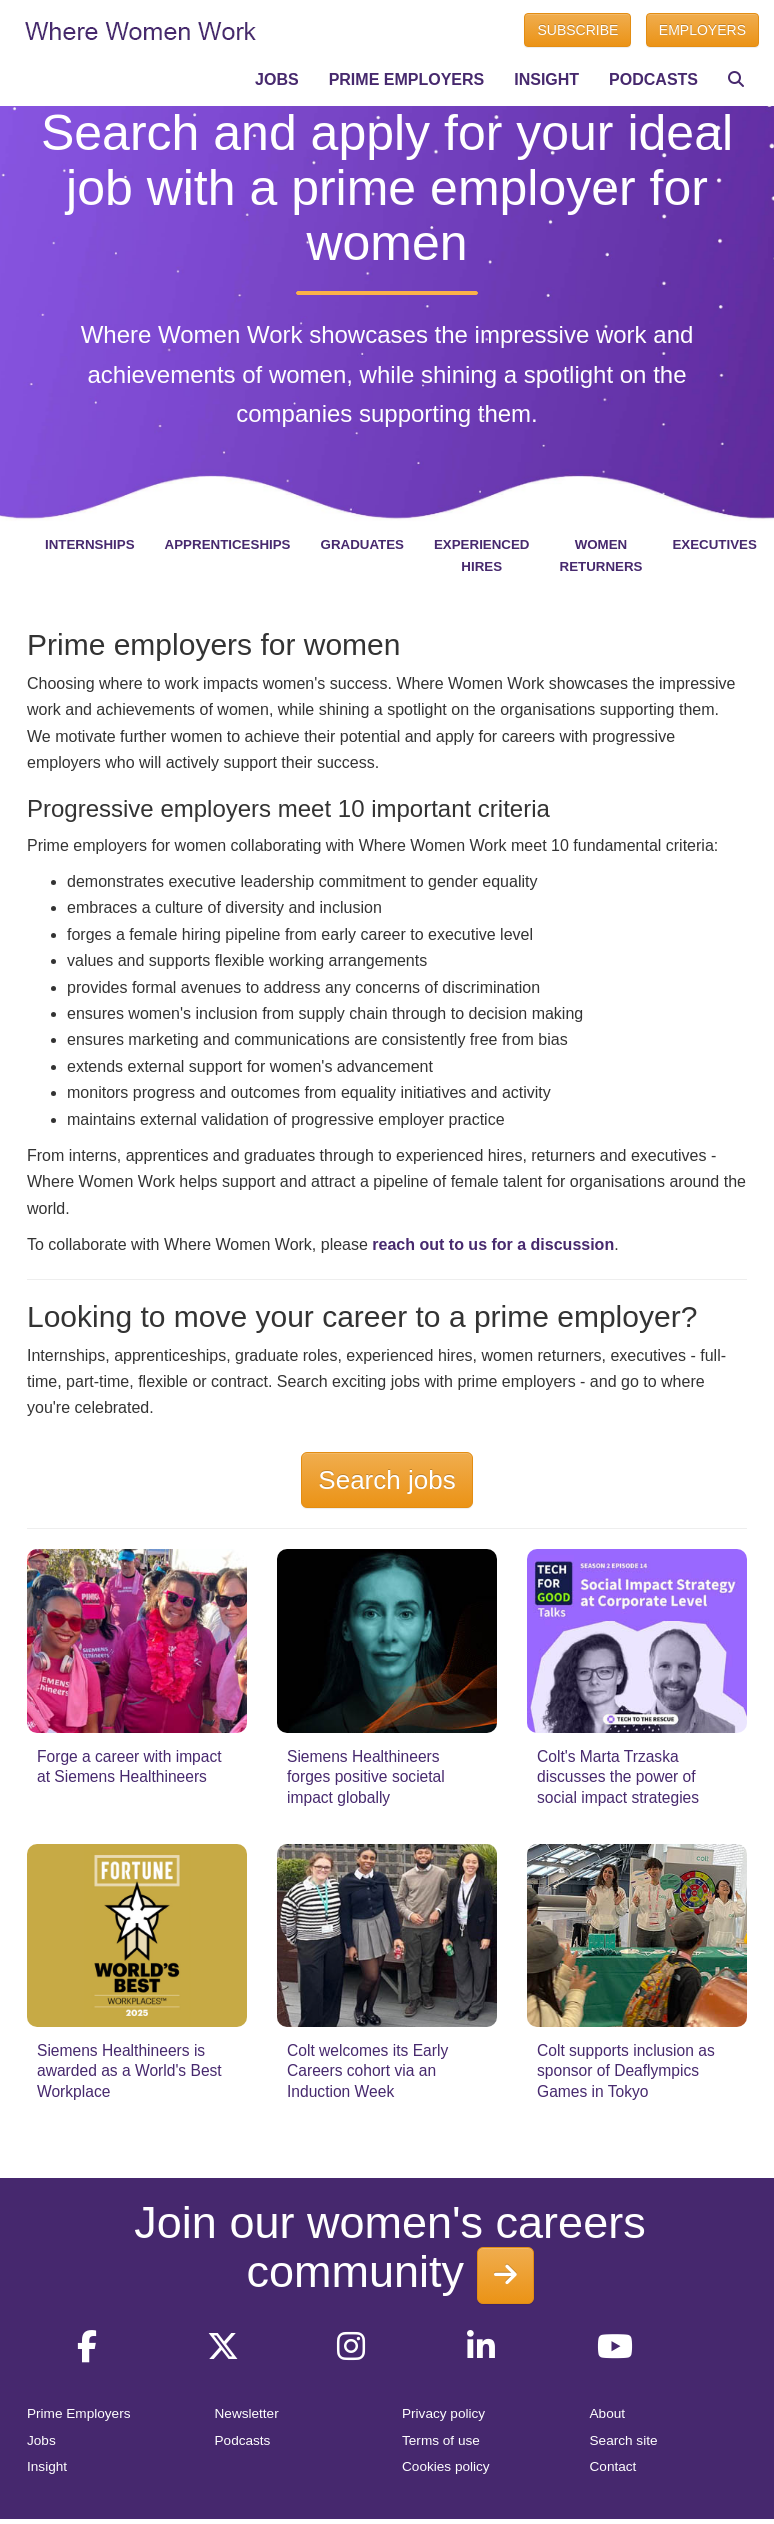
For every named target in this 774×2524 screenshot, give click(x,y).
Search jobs (386, 1480)
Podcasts (243, 2440)
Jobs (41, 2440)
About (608, 2413)
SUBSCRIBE (577, 30)
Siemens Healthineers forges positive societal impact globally (366, 1777)
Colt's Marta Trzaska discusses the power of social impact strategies (618, 1777)
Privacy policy (443, 2413)
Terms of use (441, 2440)
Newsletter (247, 2413)
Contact (613, 2466)
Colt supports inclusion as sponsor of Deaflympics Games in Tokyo (626, 2071)
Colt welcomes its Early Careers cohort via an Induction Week (367, 2071)
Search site (624, 2440)
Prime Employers (79, 2413)
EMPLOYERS (702, 30)
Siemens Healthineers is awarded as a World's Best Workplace (129, 2071)
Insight (47, 2466)
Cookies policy (446, 2466)
